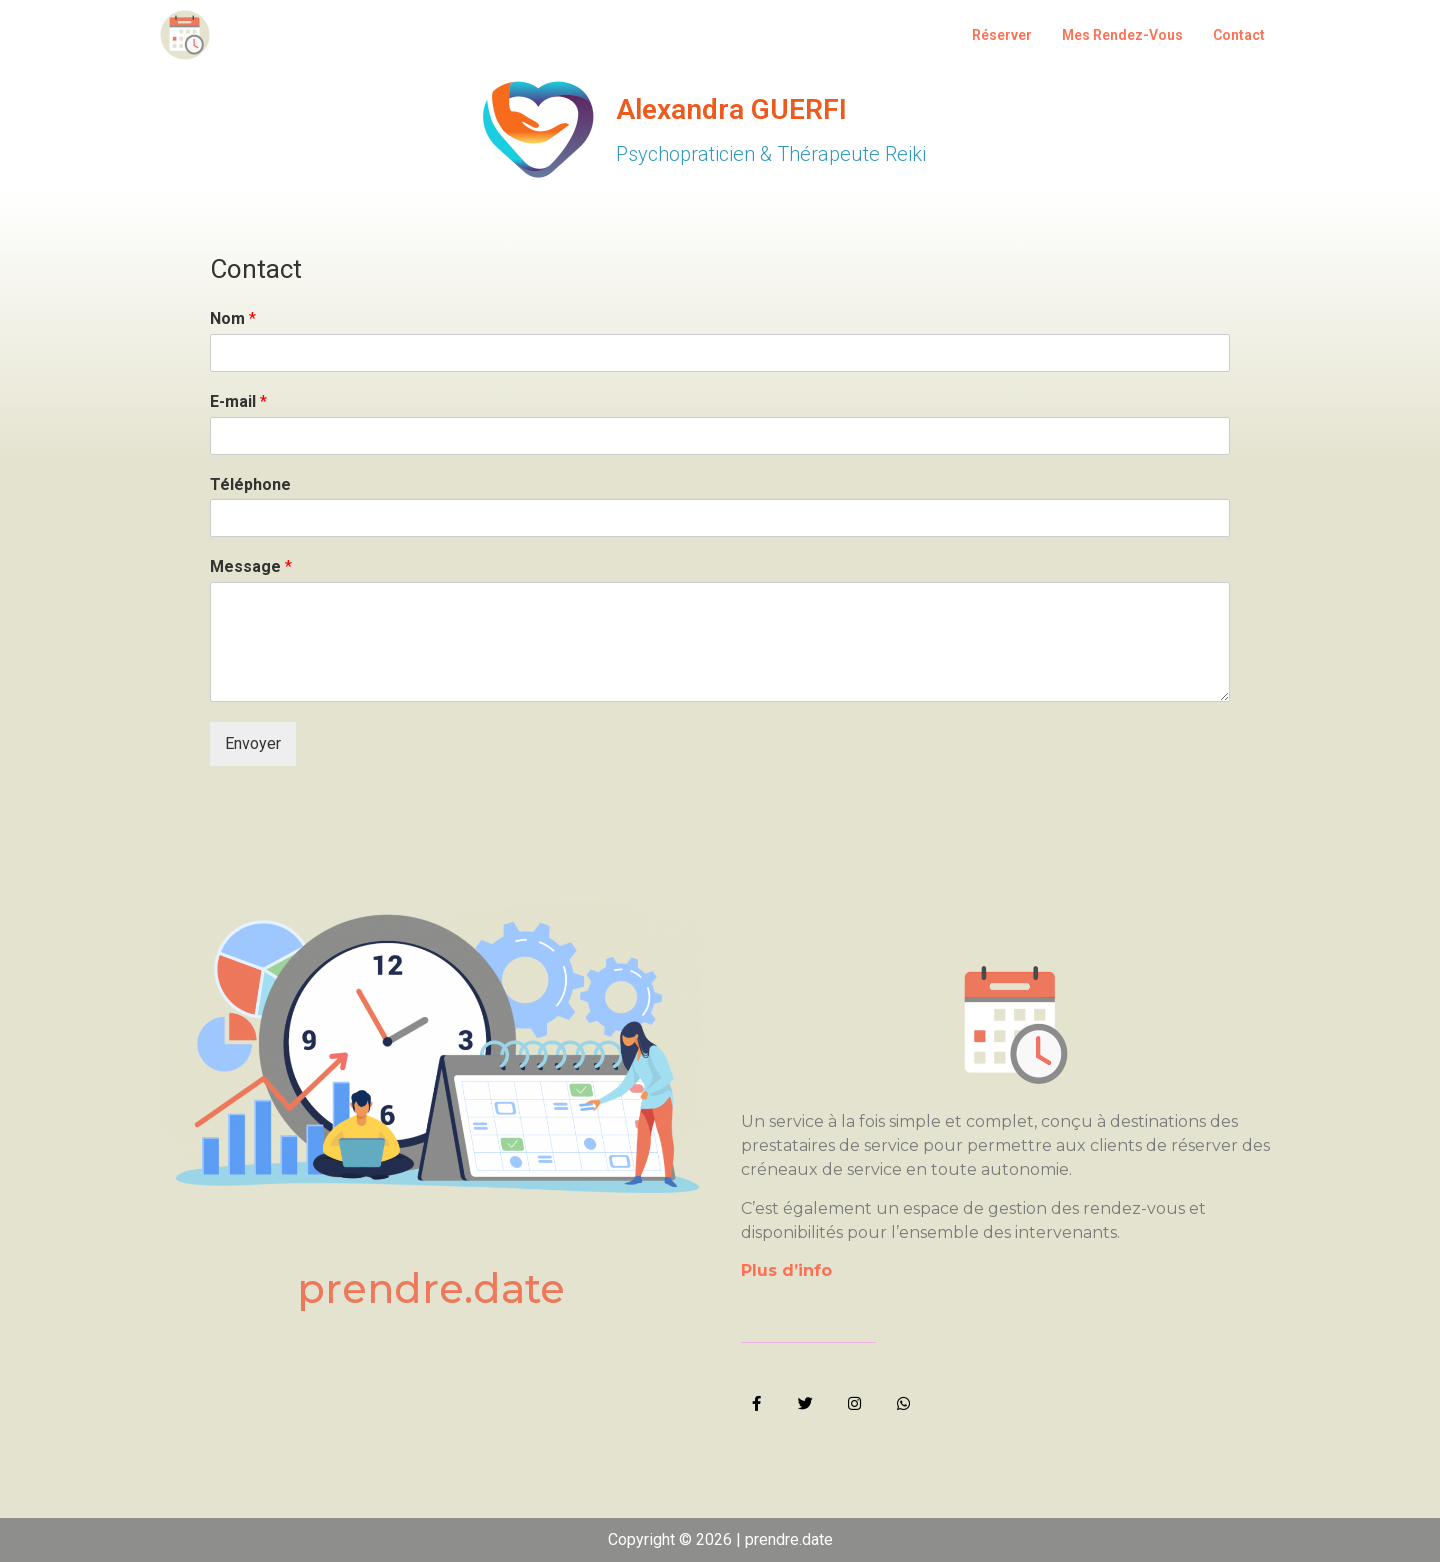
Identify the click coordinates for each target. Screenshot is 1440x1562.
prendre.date (431, 1288)
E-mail (238, 401)
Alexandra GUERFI (731, 109)
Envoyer (253, 743)
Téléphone (250, 484)
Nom (233, 318)
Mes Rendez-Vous (1122, 35)
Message (251, 566)
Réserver (1002, 35)
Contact (1239, 35)
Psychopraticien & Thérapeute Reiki (771, 154)
